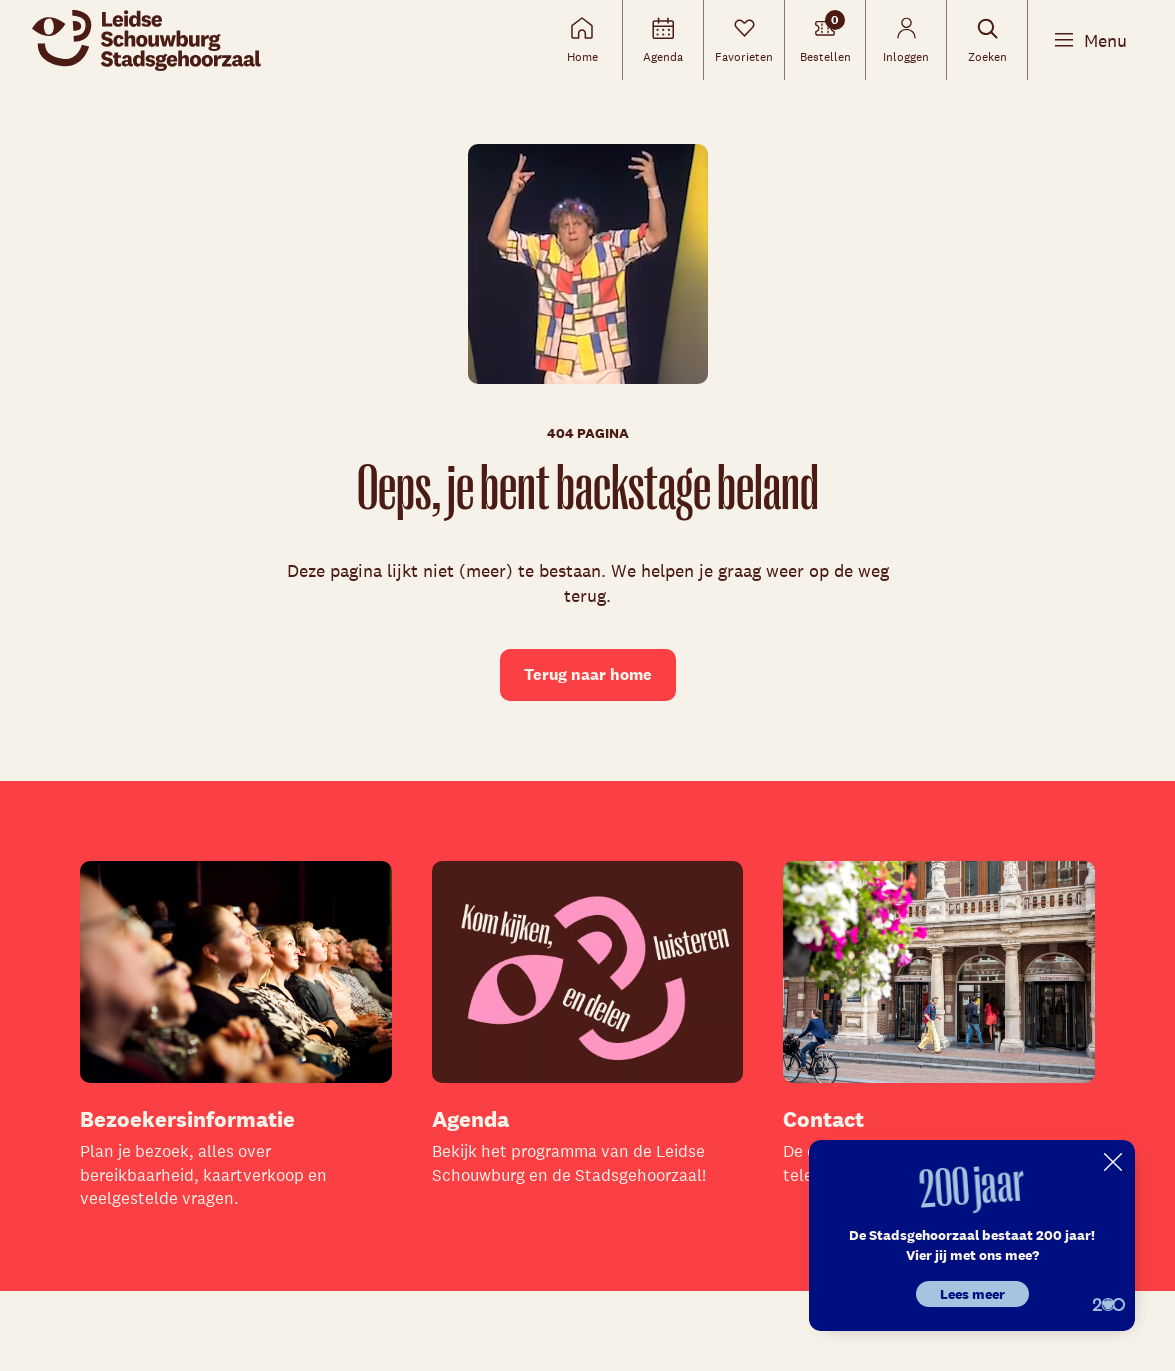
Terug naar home (588, 674)
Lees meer (972, 1294)
